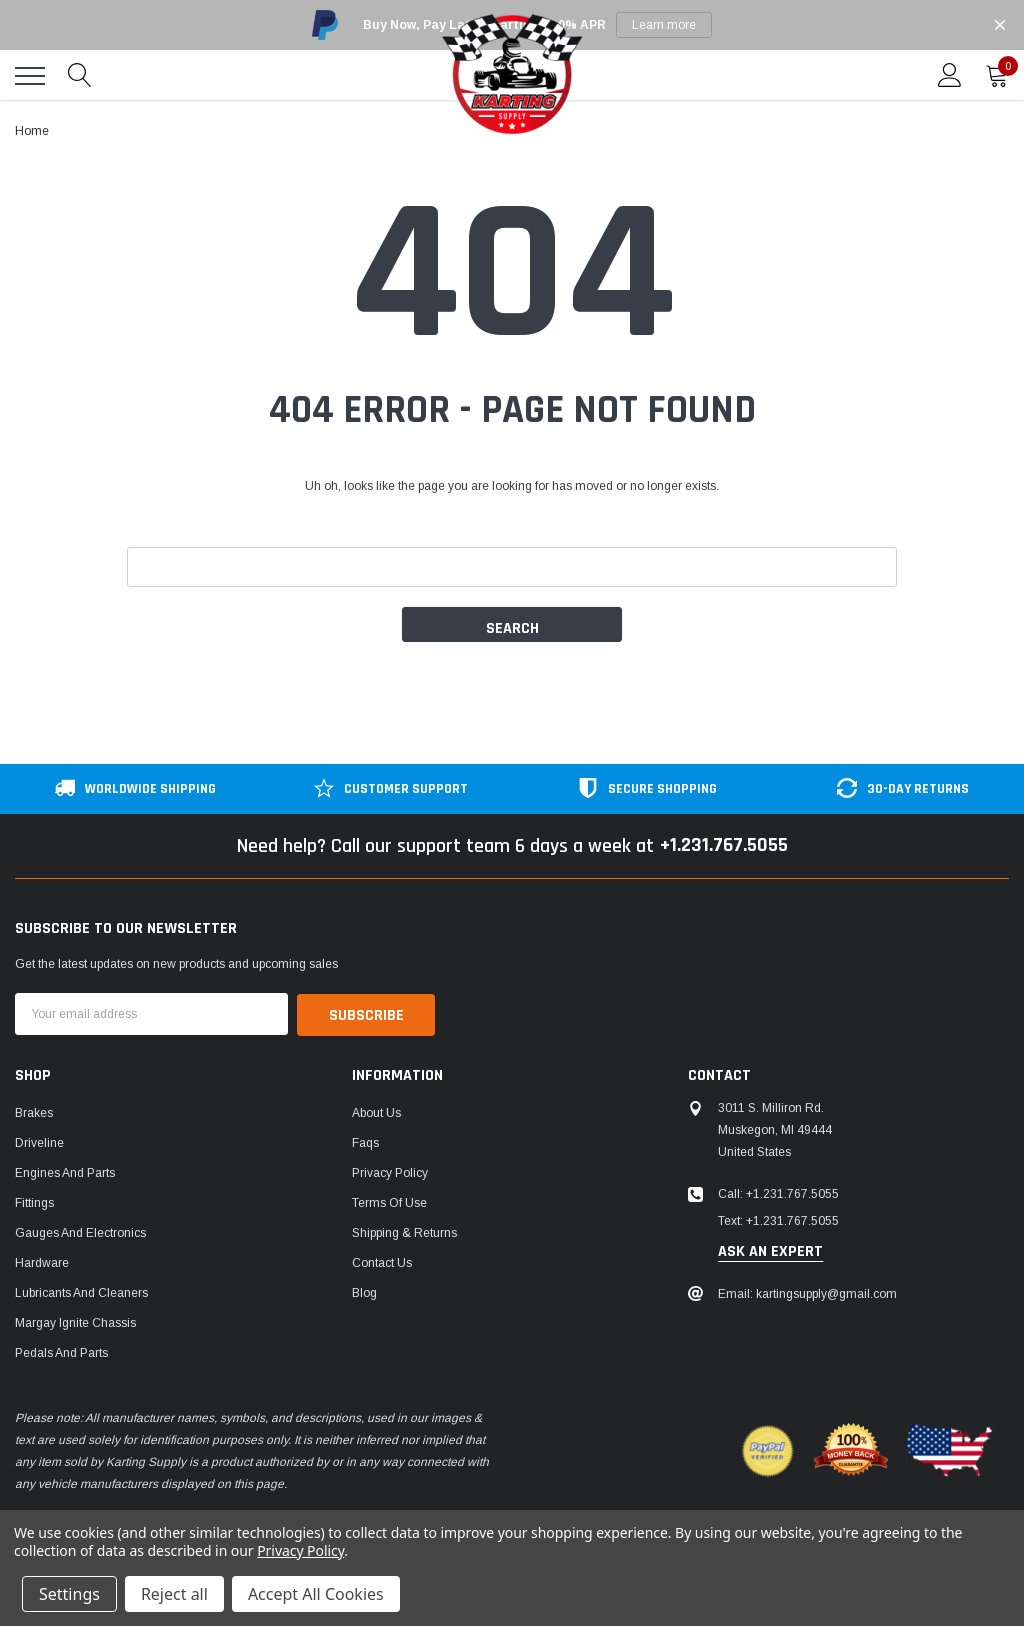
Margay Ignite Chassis (75, 1322)
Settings (69, 1594)
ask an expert (770, 1251)
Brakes (34, 1112)
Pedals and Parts (61, 1352)
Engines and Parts (65, 1172)
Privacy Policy (390, 1172)
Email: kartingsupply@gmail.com (807, 1293)
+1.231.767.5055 (723, 846)
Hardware (42, 1262)
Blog (364, 1292)
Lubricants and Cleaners (81, 1292)
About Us (376, 1112)
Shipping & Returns (404, 1232)
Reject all (174, 1594)
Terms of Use (389, 1202)
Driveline (39, 1142)
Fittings (34, 1202)
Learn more (664, 25)
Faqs (365, 1142)
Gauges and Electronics (80, 1232)
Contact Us (382, 1262)
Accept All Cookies (316, 1594)
